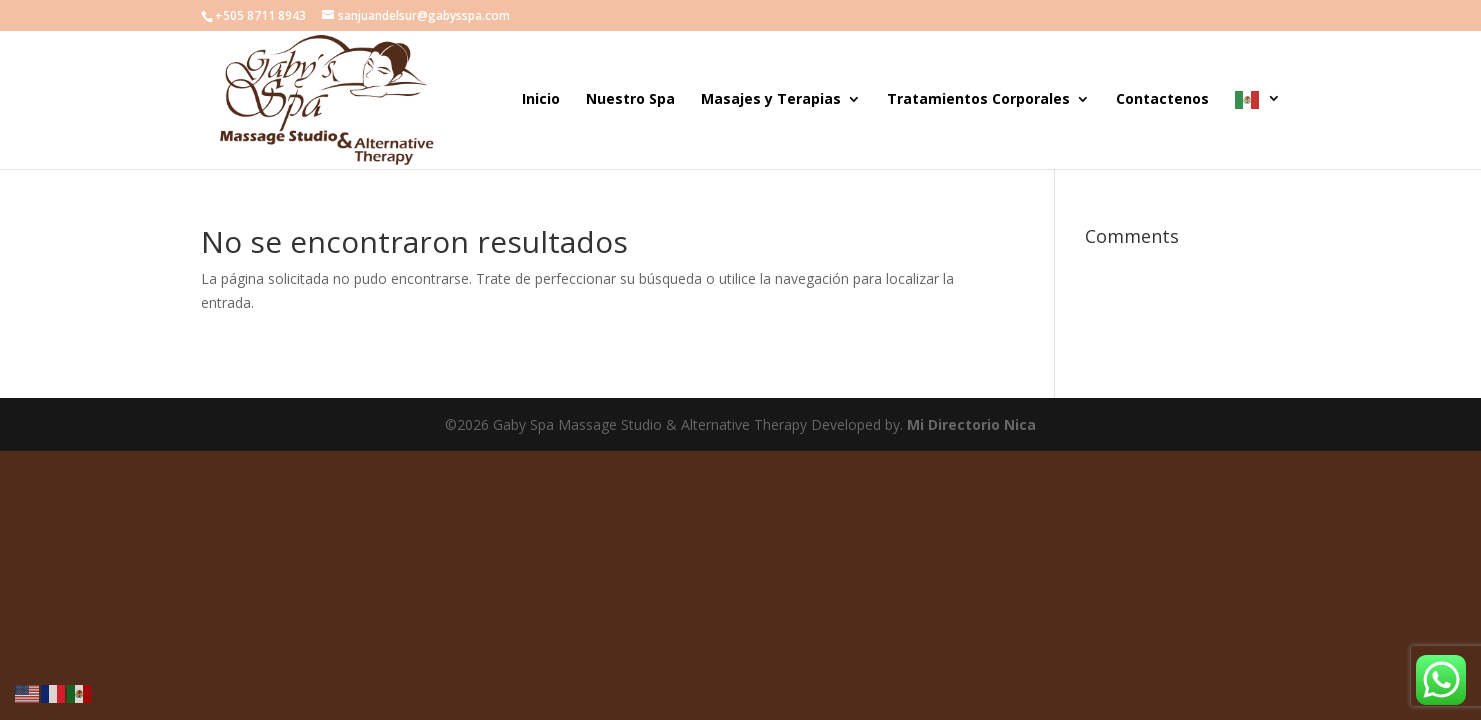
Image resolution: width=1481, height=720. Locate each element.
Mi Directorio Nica (971, 424)
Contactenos (1162, 100)
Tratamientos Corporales (978, 100)
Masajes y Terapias (771, 100)
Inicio (541, 100)
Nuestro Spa (630, 100)
